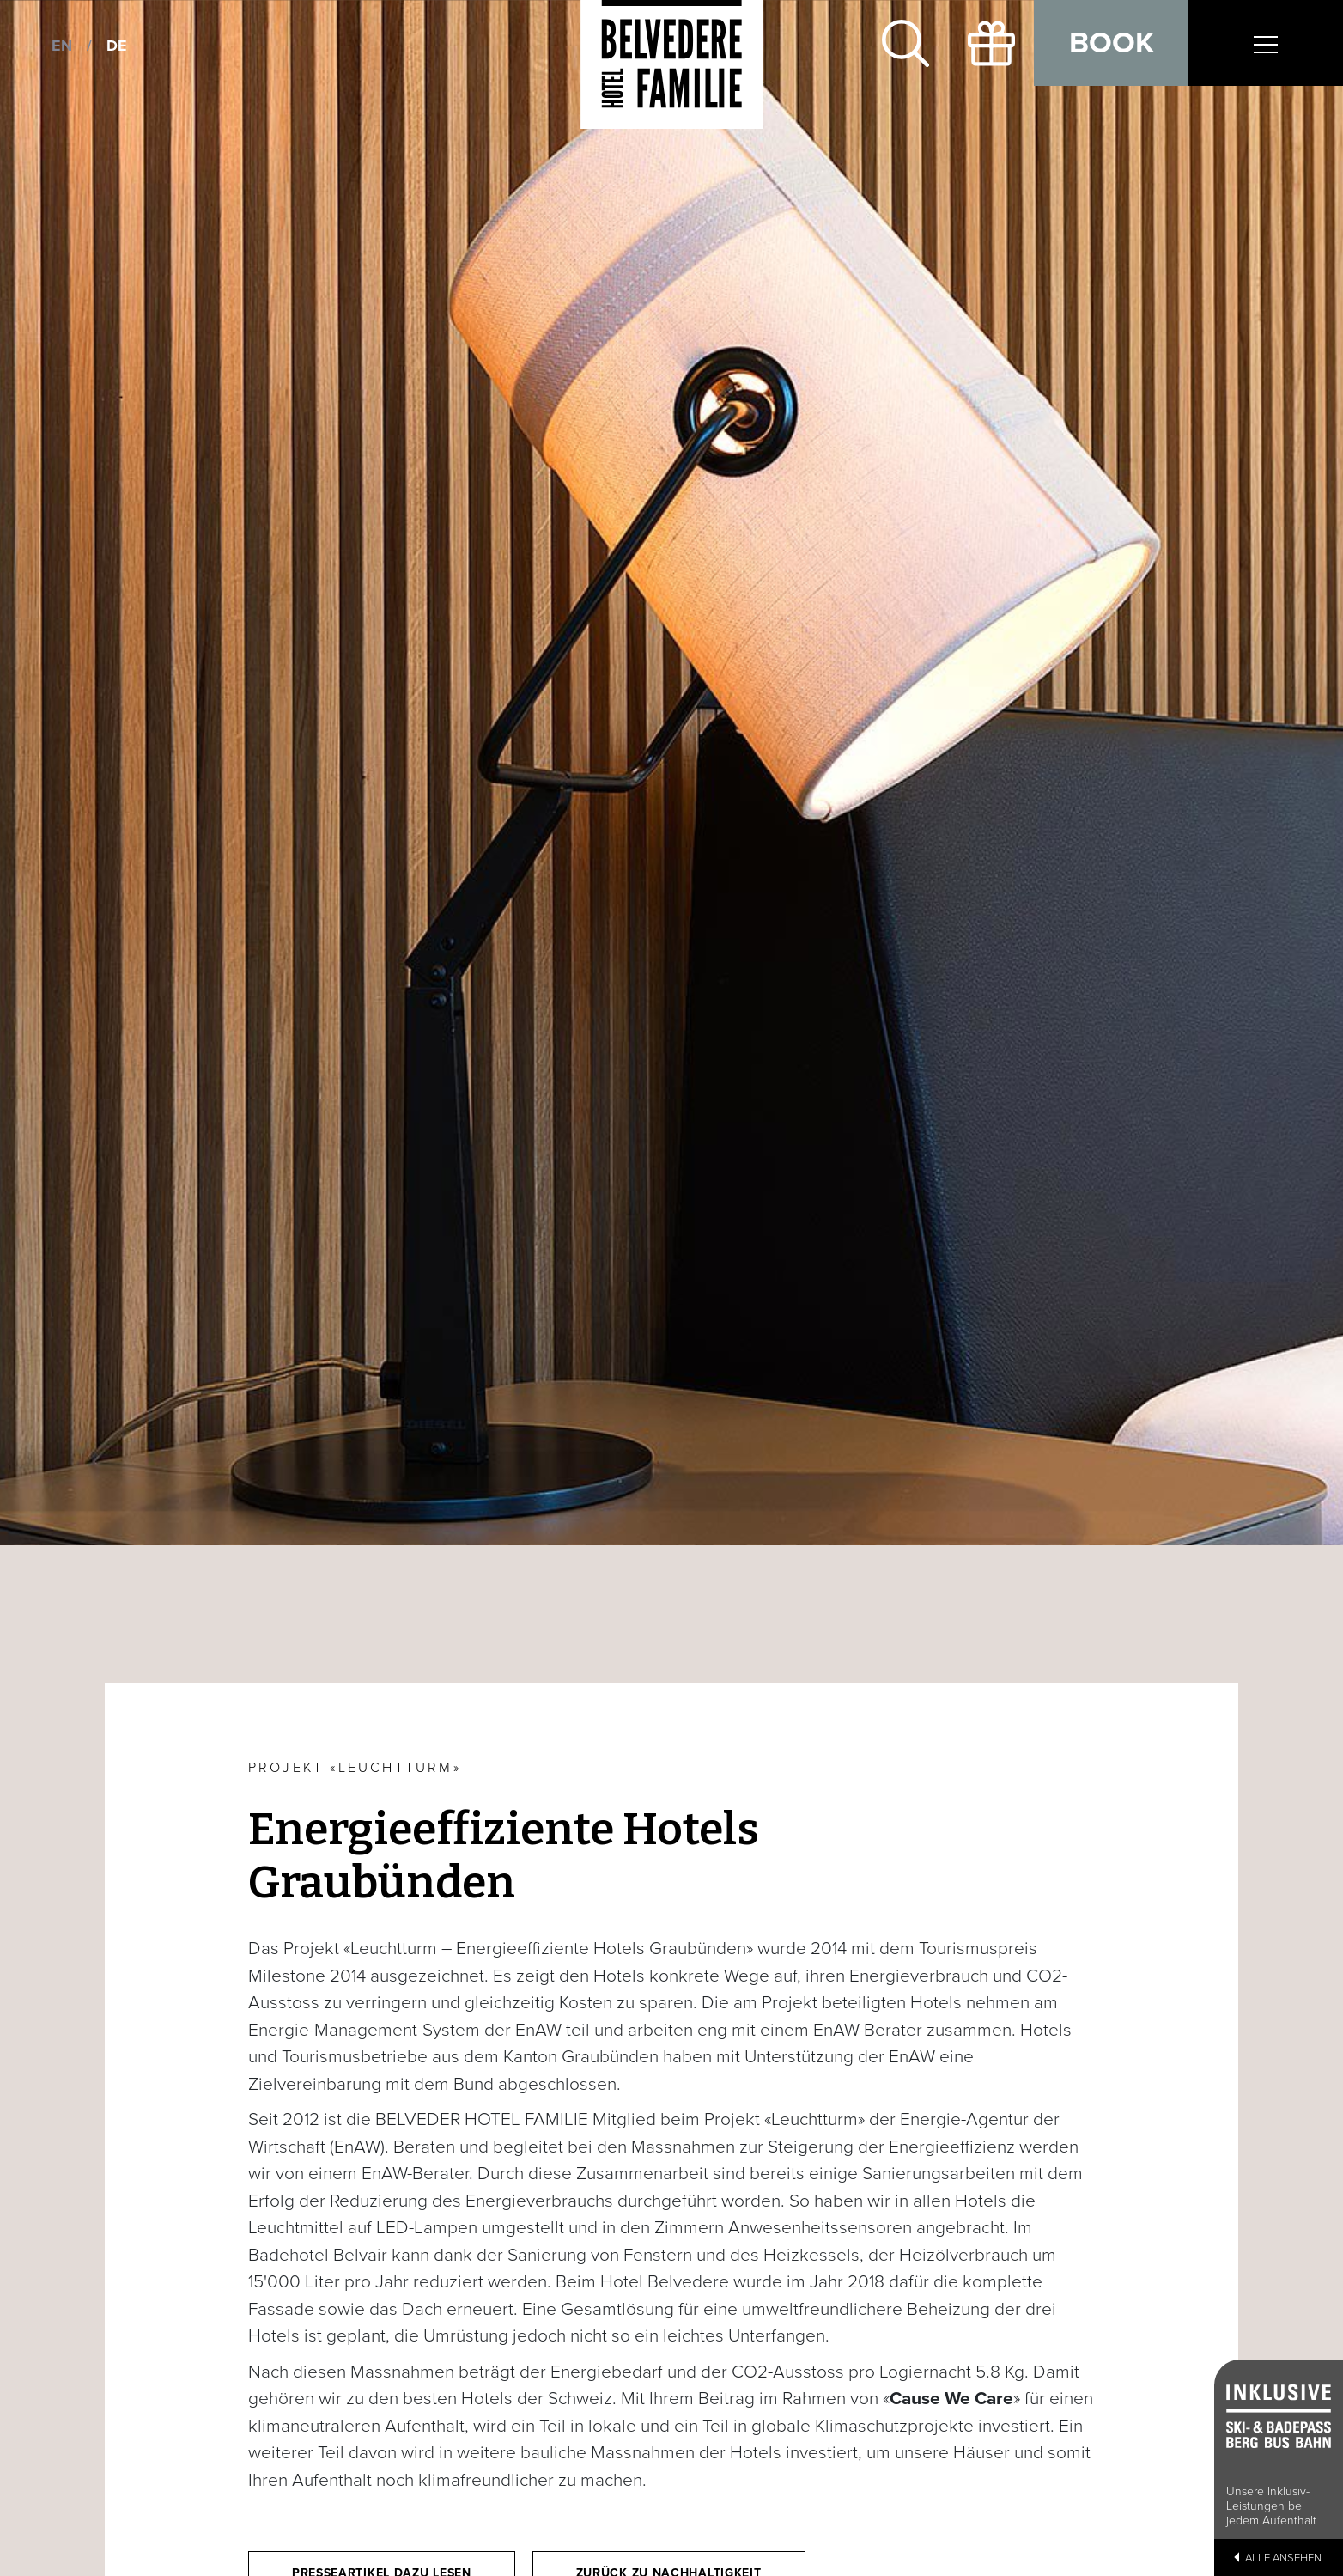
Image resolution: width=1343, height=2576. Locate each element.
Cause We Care (951, 2398)
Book (1111, 43)
